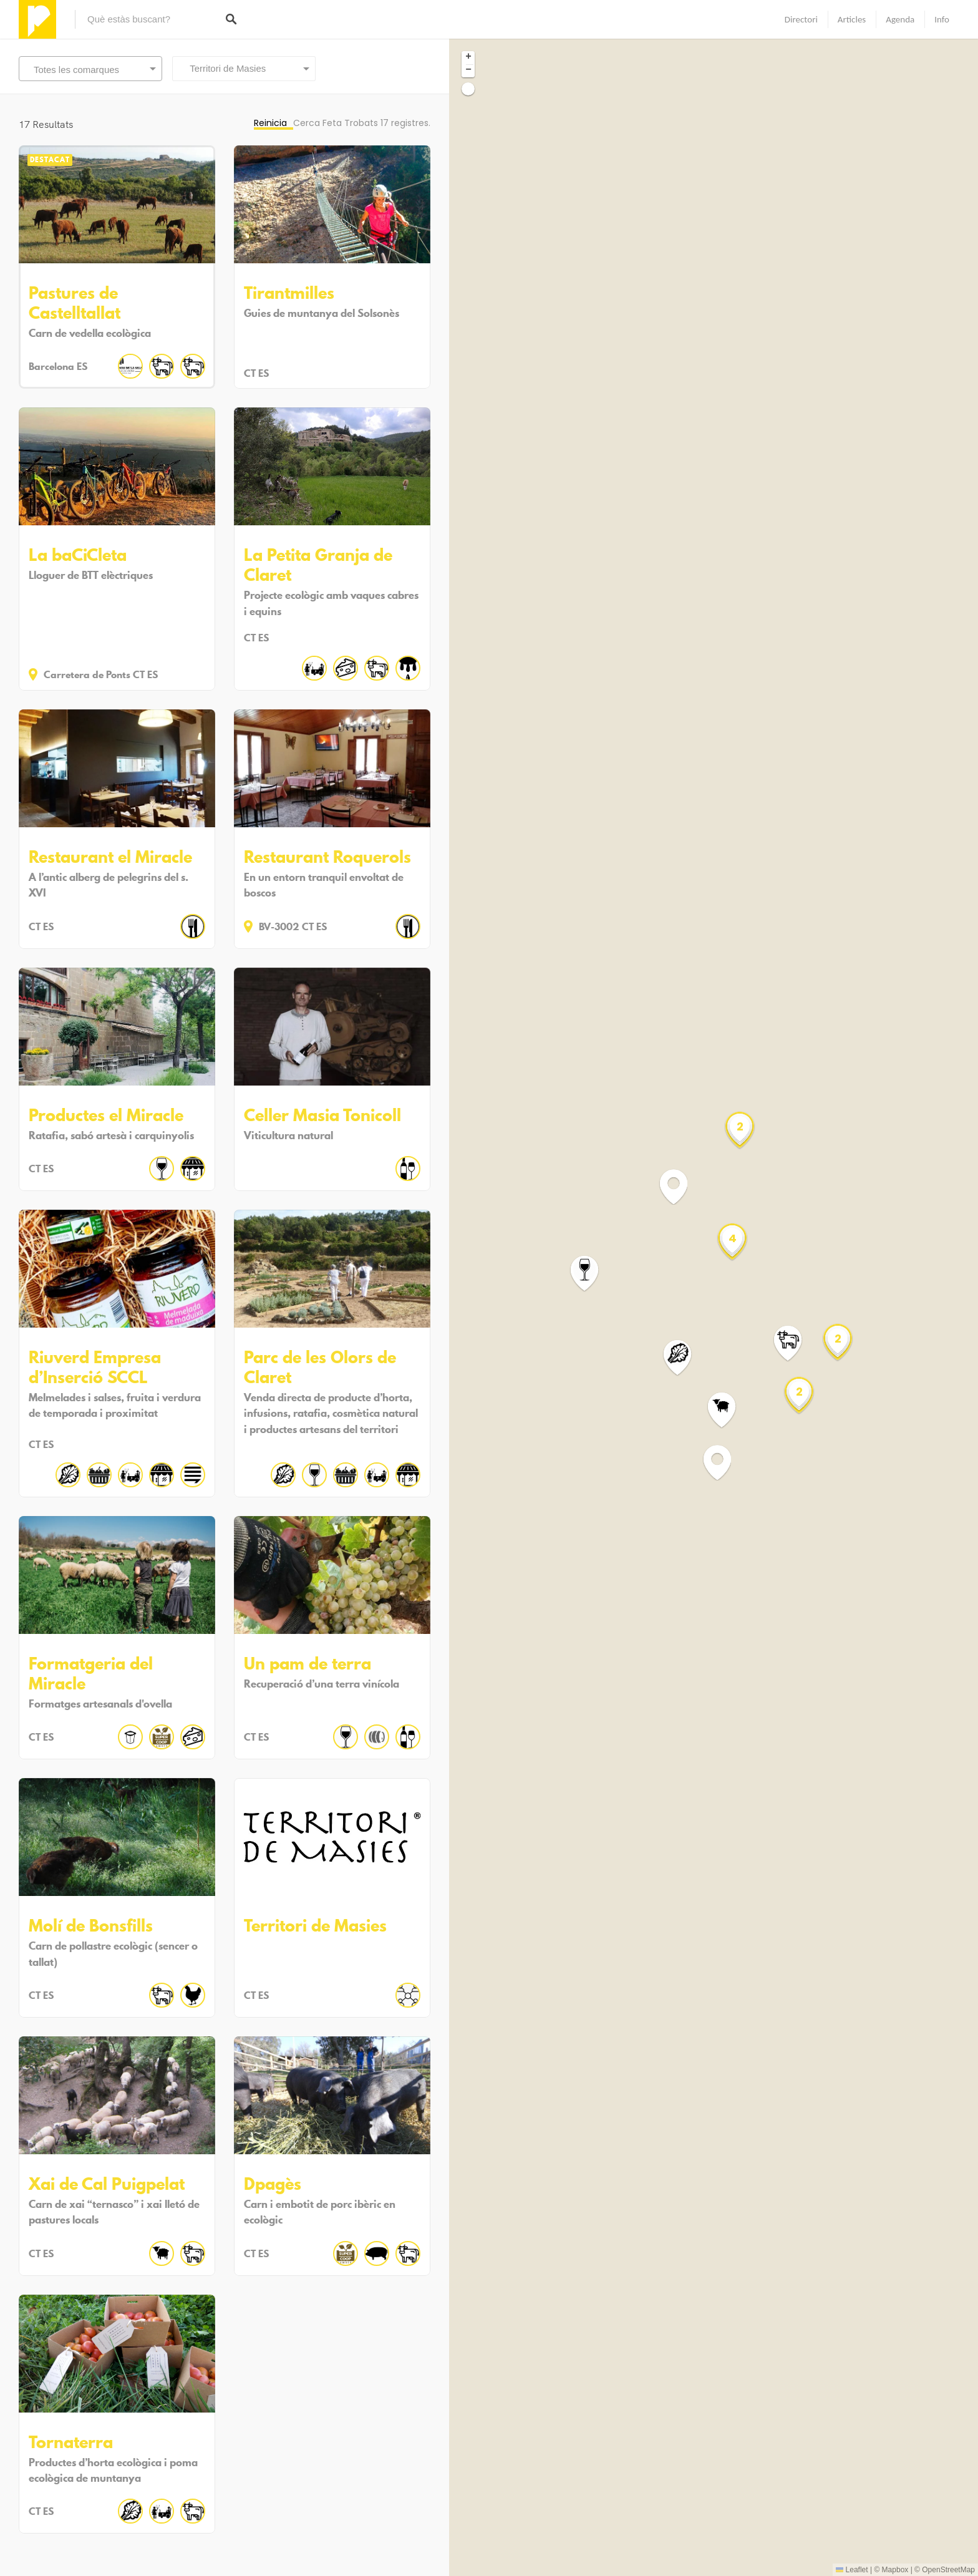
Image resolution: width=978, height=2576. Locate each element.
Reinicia (270, 123)
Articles (852, 19)
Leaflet (852, 2569)
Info (941, 19)
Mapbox (895, 2569)
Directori (801, 19)
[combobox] (244, 68)
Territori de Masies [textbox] (224, 68)
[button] (591, 1273)
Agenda (900, 19)
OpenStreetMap (948, 2569)
